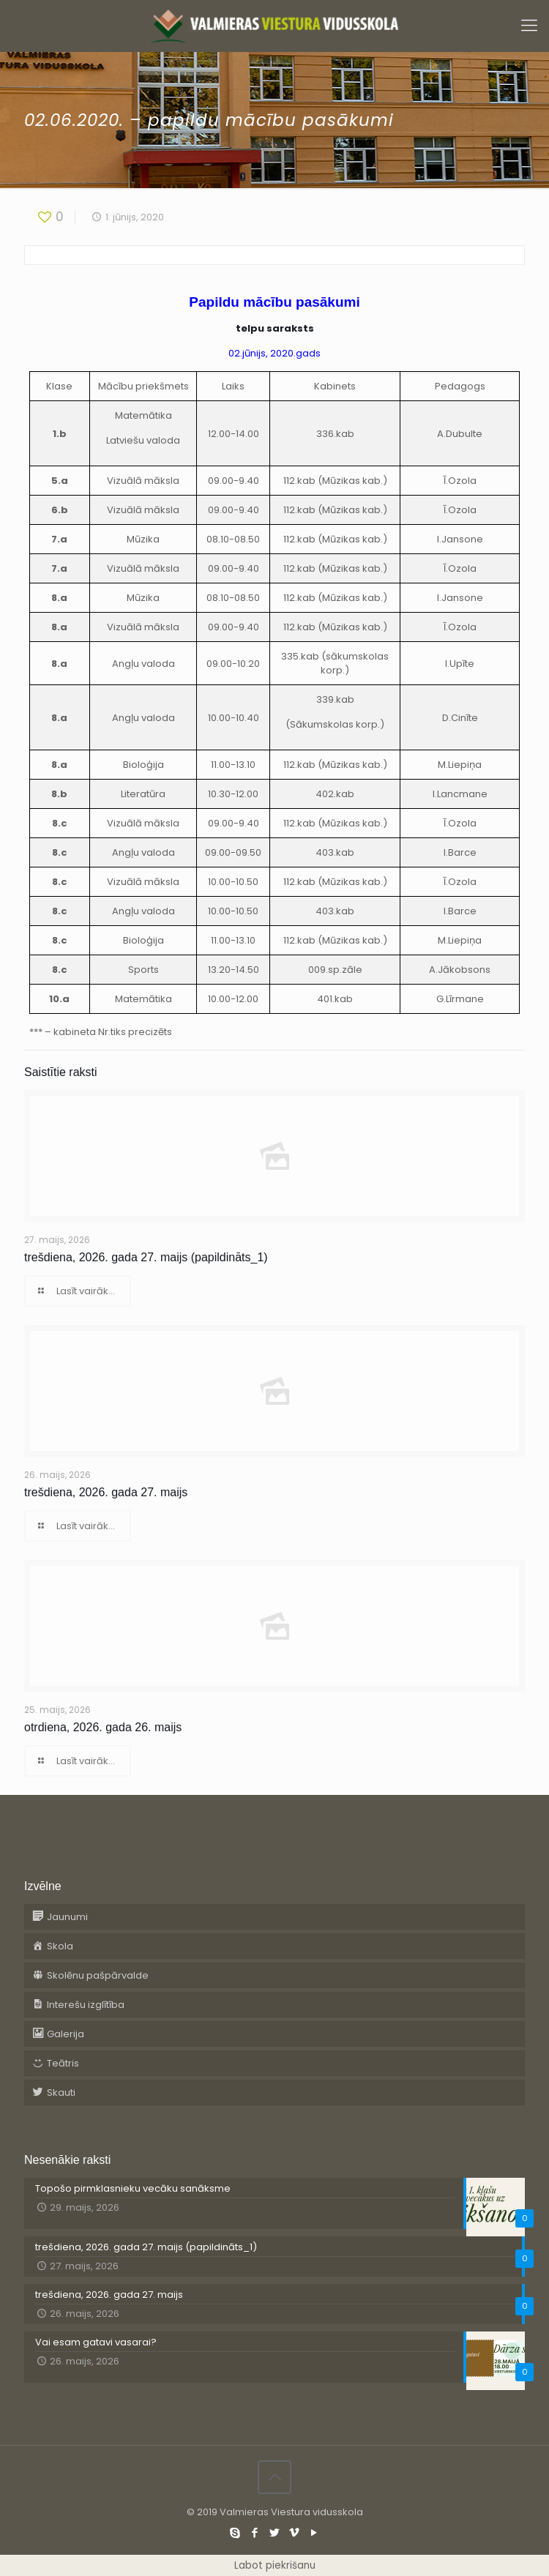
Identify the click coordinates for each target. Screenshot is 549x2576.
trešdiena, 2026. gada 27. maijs (105, 1492)
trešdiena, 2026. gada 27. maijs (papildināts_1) (146, 1257)
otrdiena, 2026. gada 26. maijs (103, 1727)
